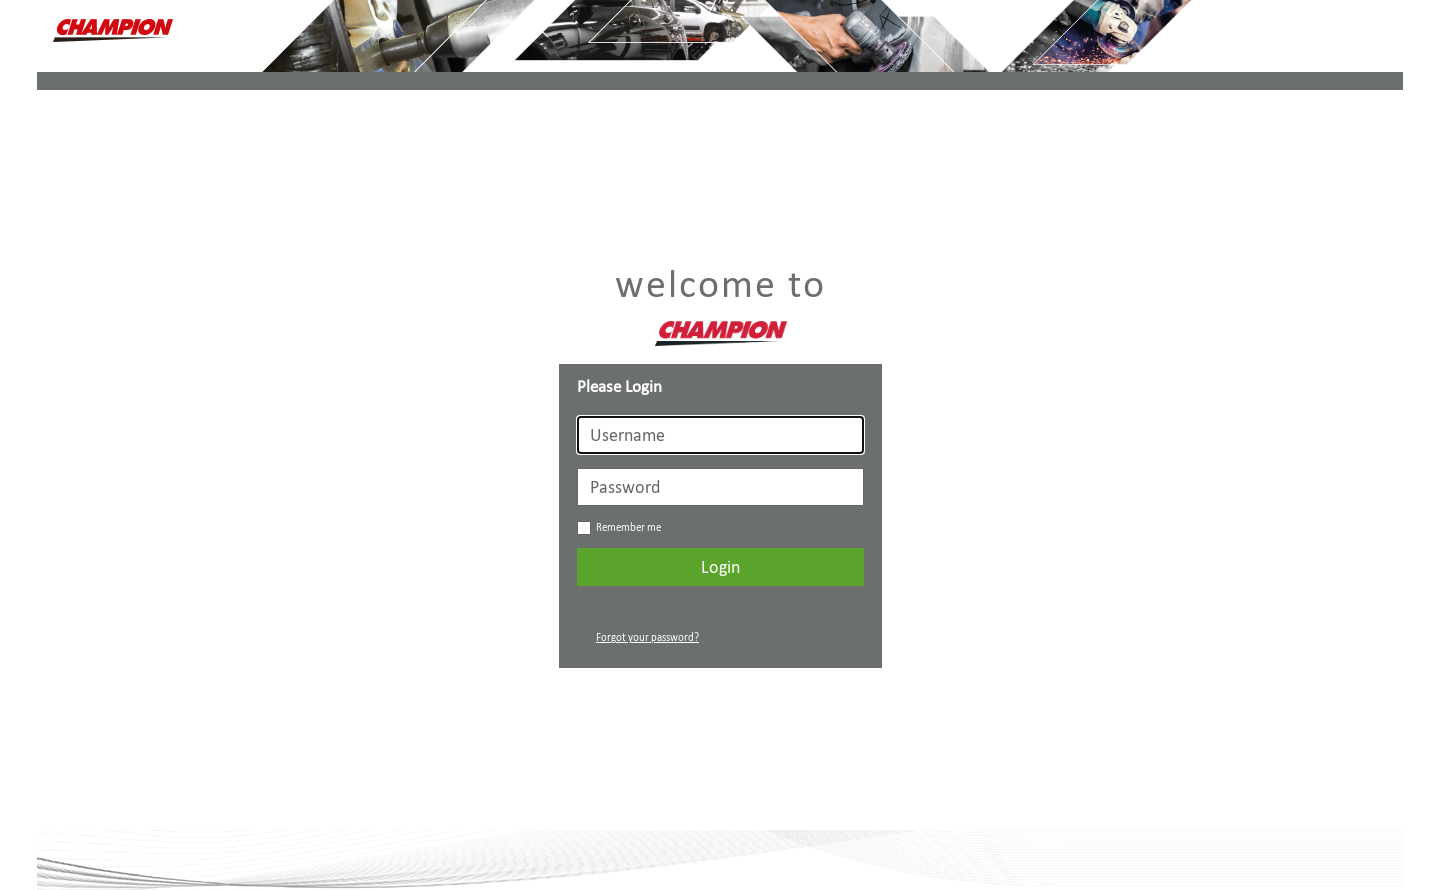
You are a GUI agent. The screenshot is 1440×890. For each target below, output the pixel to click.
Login (720, 567)
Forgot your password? (647, 637)
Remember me (619, 528)
